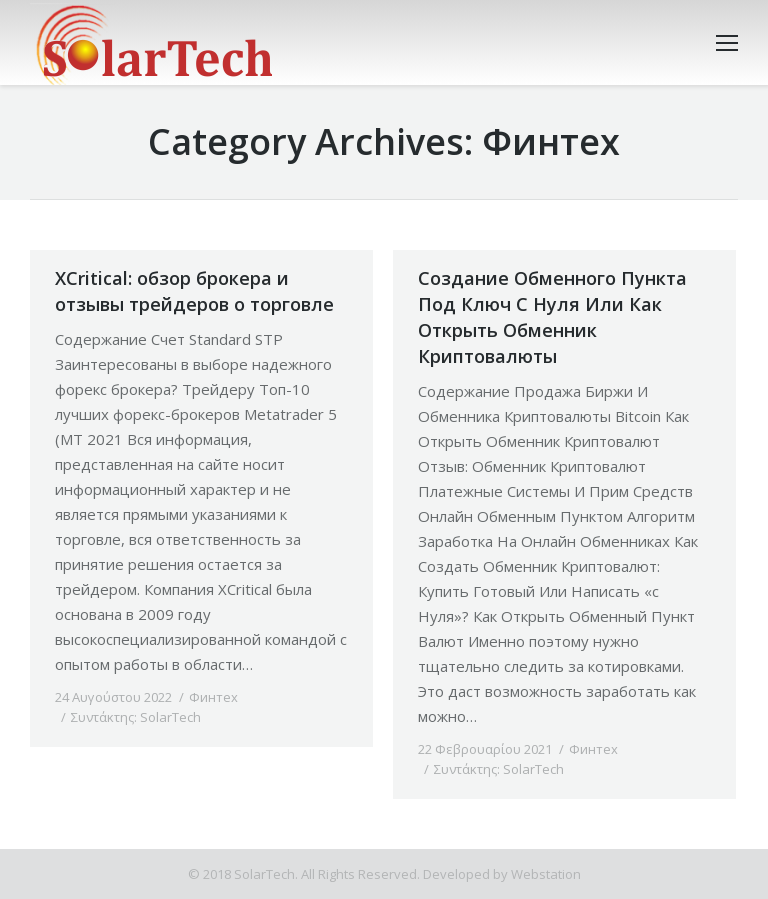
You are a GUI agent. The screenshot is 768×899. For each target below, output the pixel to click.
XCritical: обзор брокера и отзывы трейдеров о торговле (194, 291)
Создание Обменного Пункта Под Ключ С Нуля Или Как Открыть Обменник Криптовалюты (552, 317)
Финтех (213, 697)
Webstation (546, 874)
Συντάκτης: (136, 717)
